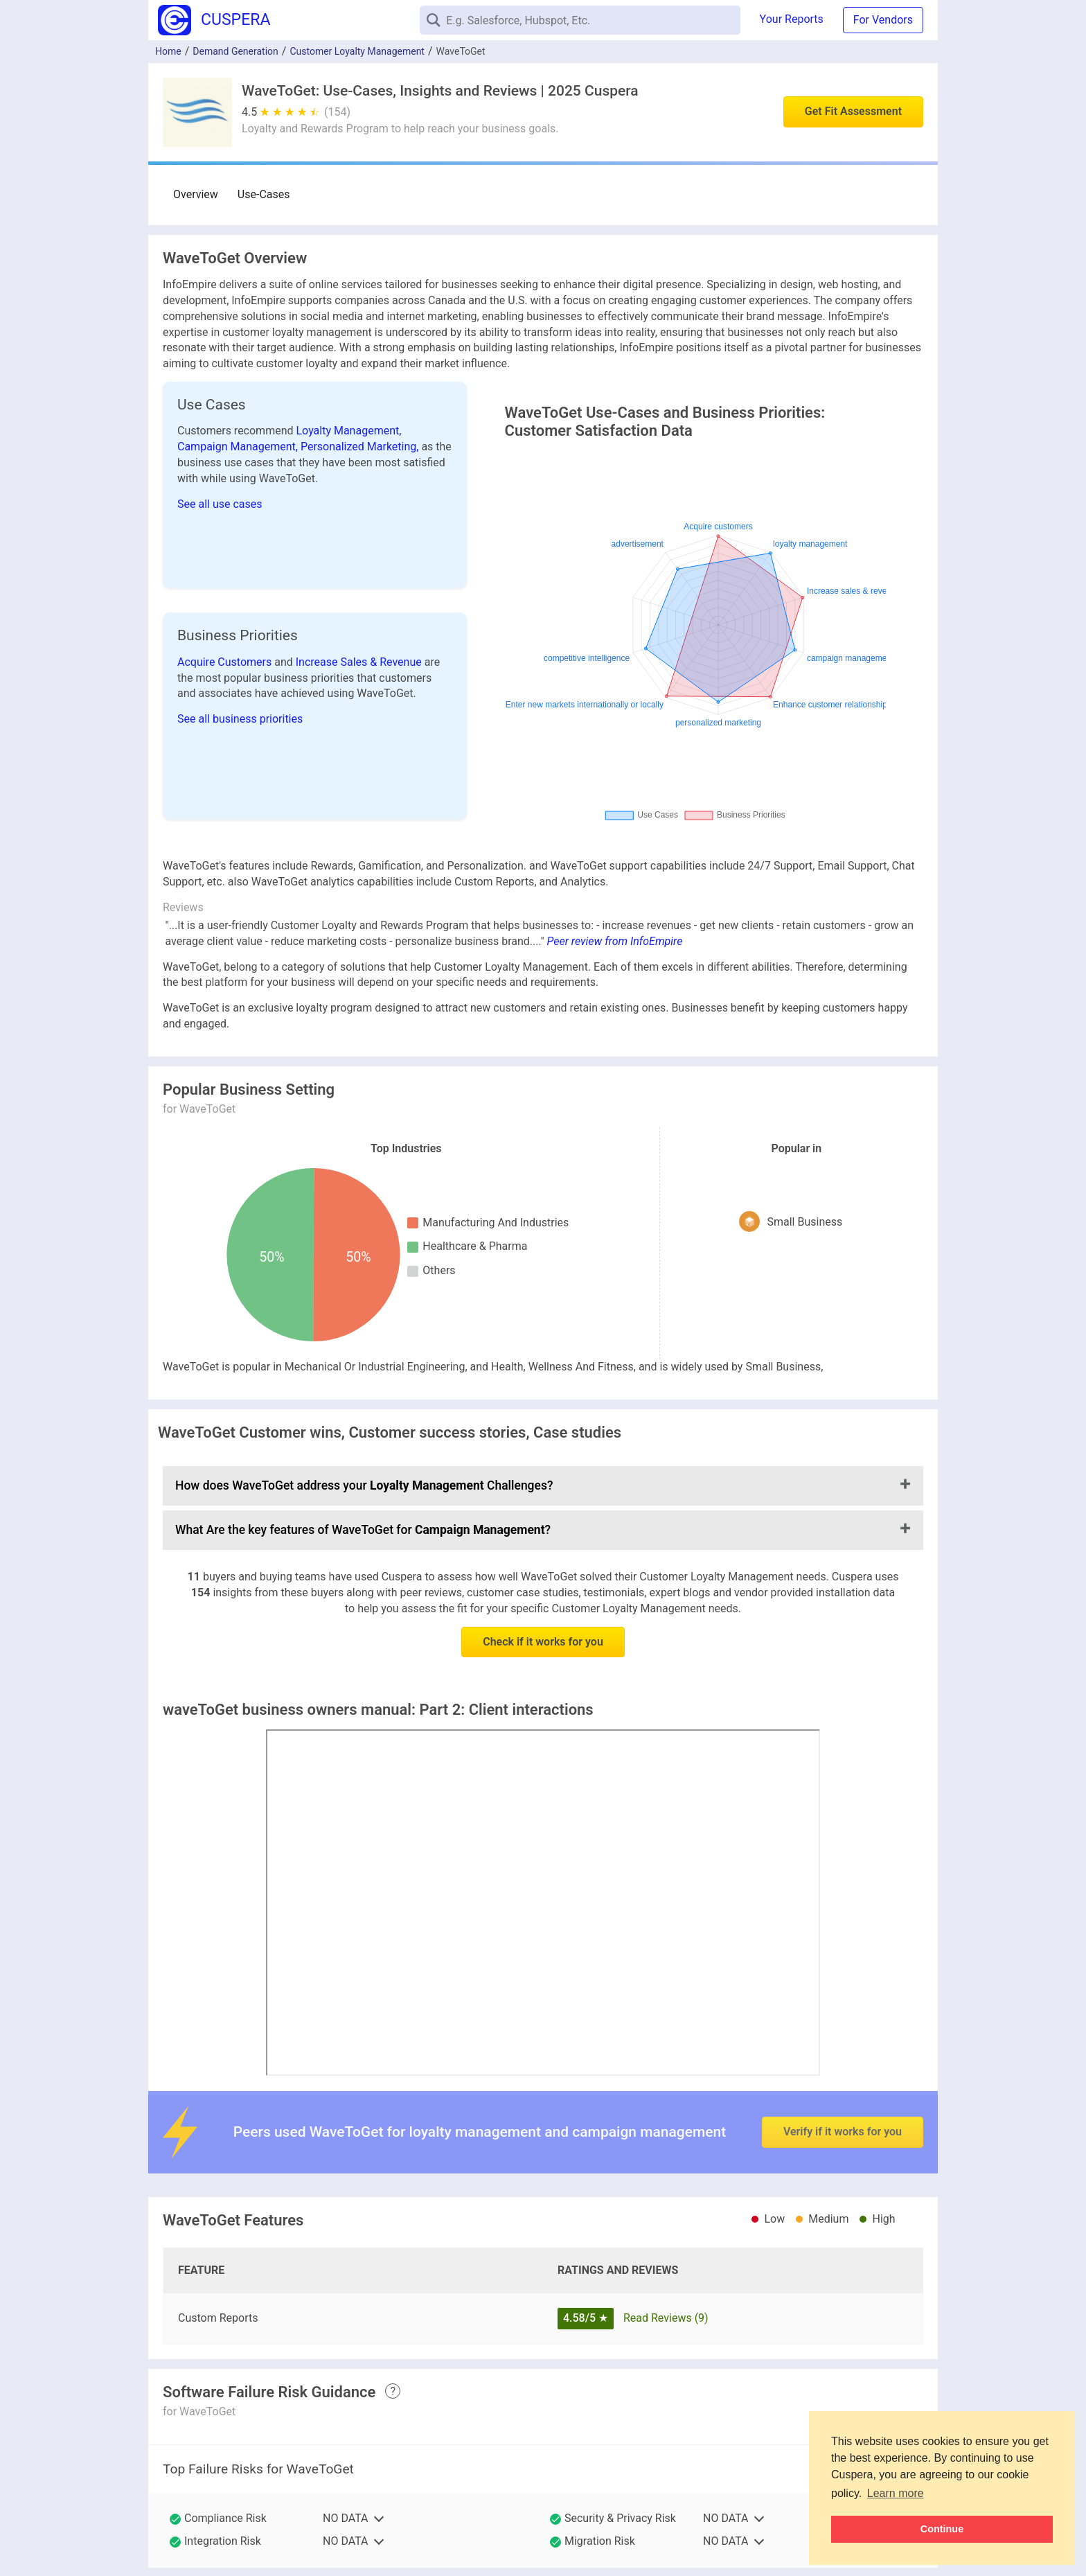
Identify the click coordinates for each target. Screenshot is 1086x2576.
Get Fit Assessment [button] (853, 111)
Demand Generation (235, 51)
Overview (195, 194)
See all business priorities (240, 718)
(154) (337, 111)
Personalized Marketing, (361, 446)
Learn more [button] (895, 2493)
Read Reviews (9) (666, 2317)
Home (168, 51)
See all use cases (219, 504)
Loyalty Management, (349, 430)
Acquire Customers (225, 662)
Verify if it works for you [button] (842, 2108)
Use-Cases (264, 194)
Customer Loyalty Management (357, 51)
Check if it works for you (543, 1641)
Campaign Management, (239, 446)
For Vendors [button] (883, 19)
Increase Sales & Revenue (360, 662)
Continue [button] (941, 2528)
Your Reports (792, 19)
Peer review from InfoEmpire (615, 941)
